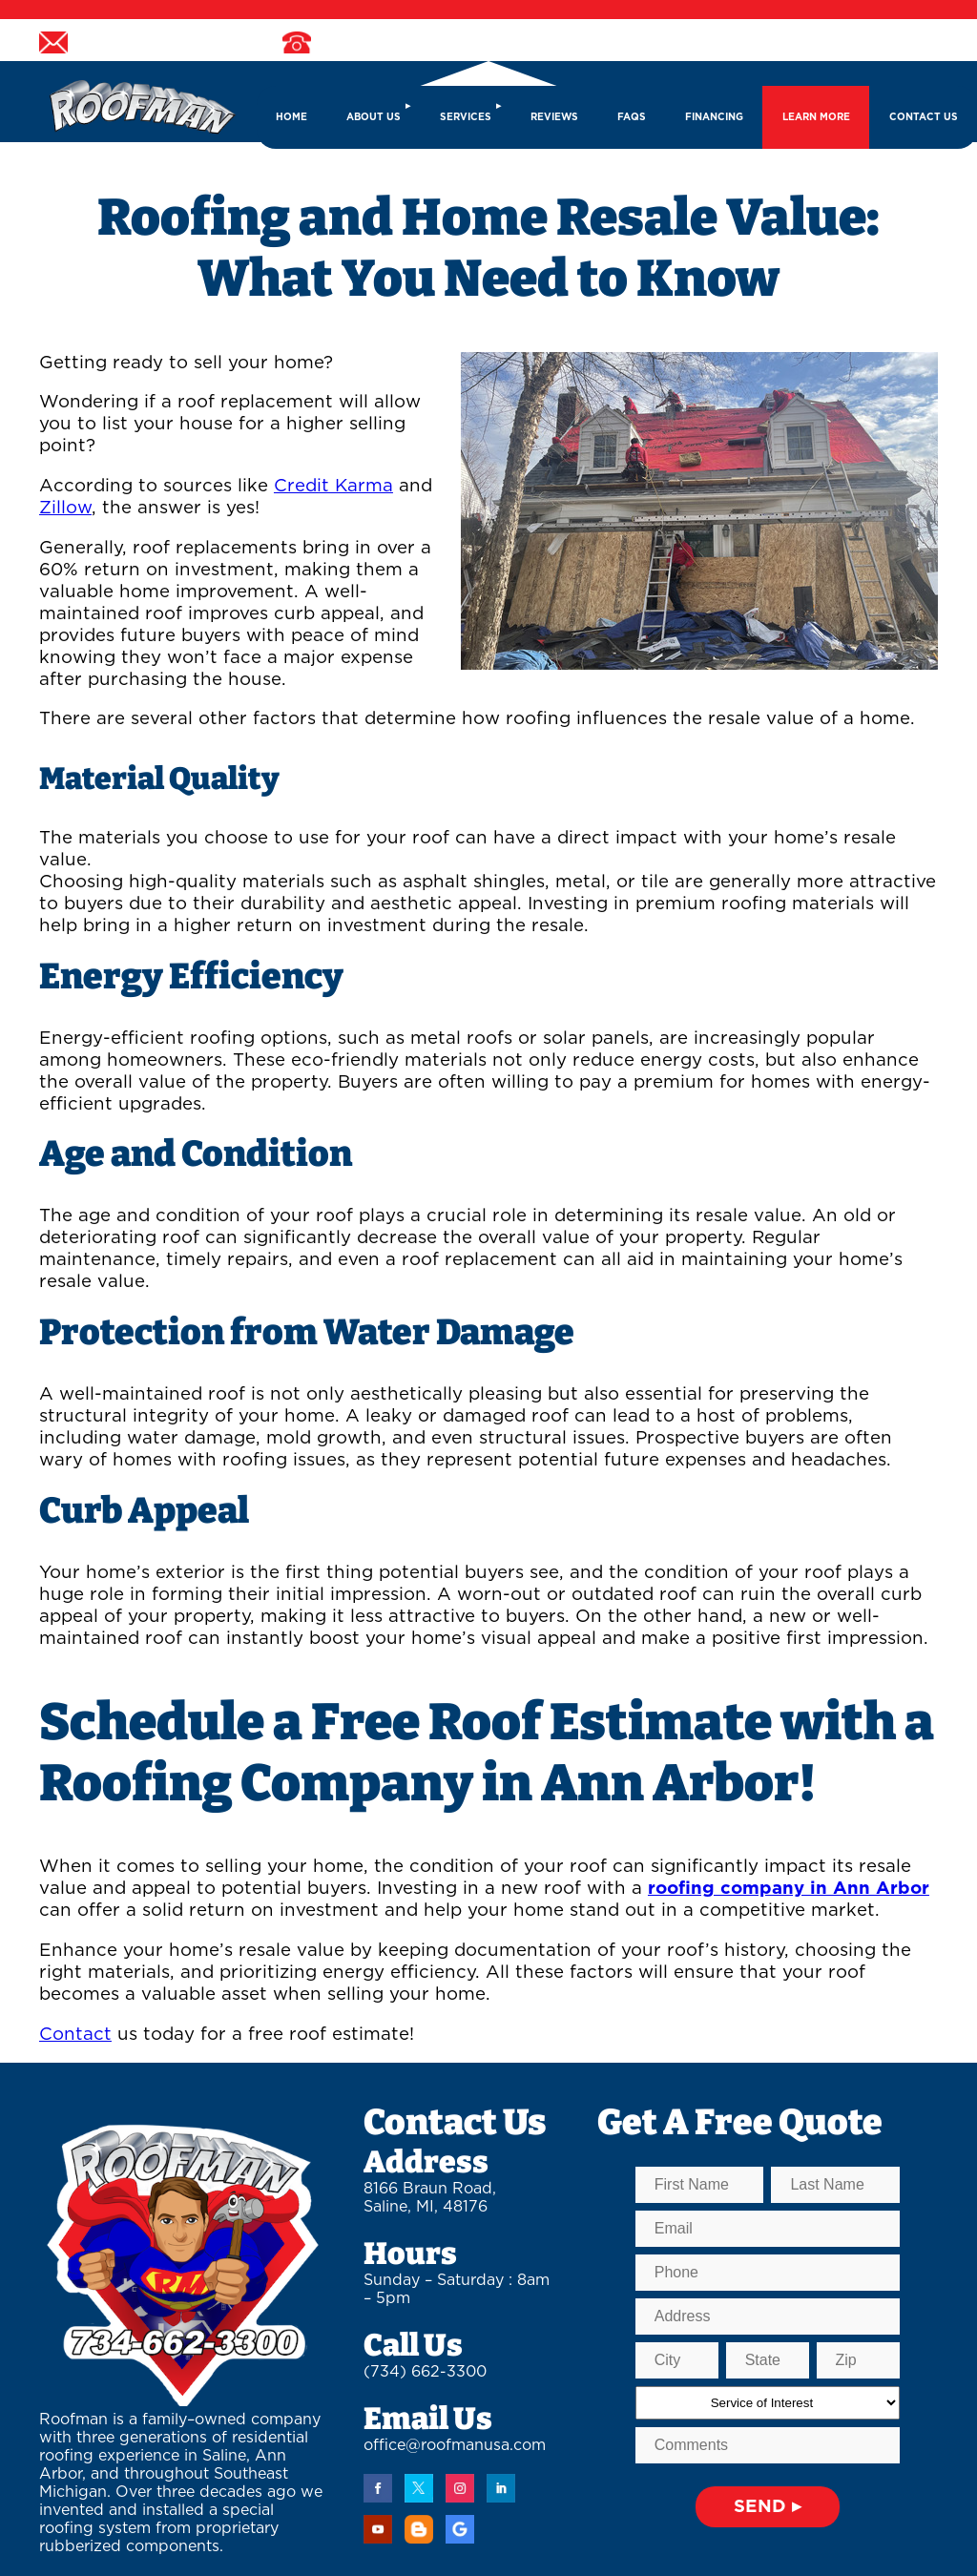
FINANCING (714, 117)
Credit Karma (333, 486)
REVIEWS (554, 117)
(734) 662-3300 (425, 2371)
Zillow (65, 508)
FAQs (631, 117)
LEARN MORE (816, 117)
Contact (75, 2034)
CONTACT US (923, 117)
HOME (291, 117)
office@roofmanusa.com (455, 2445)
